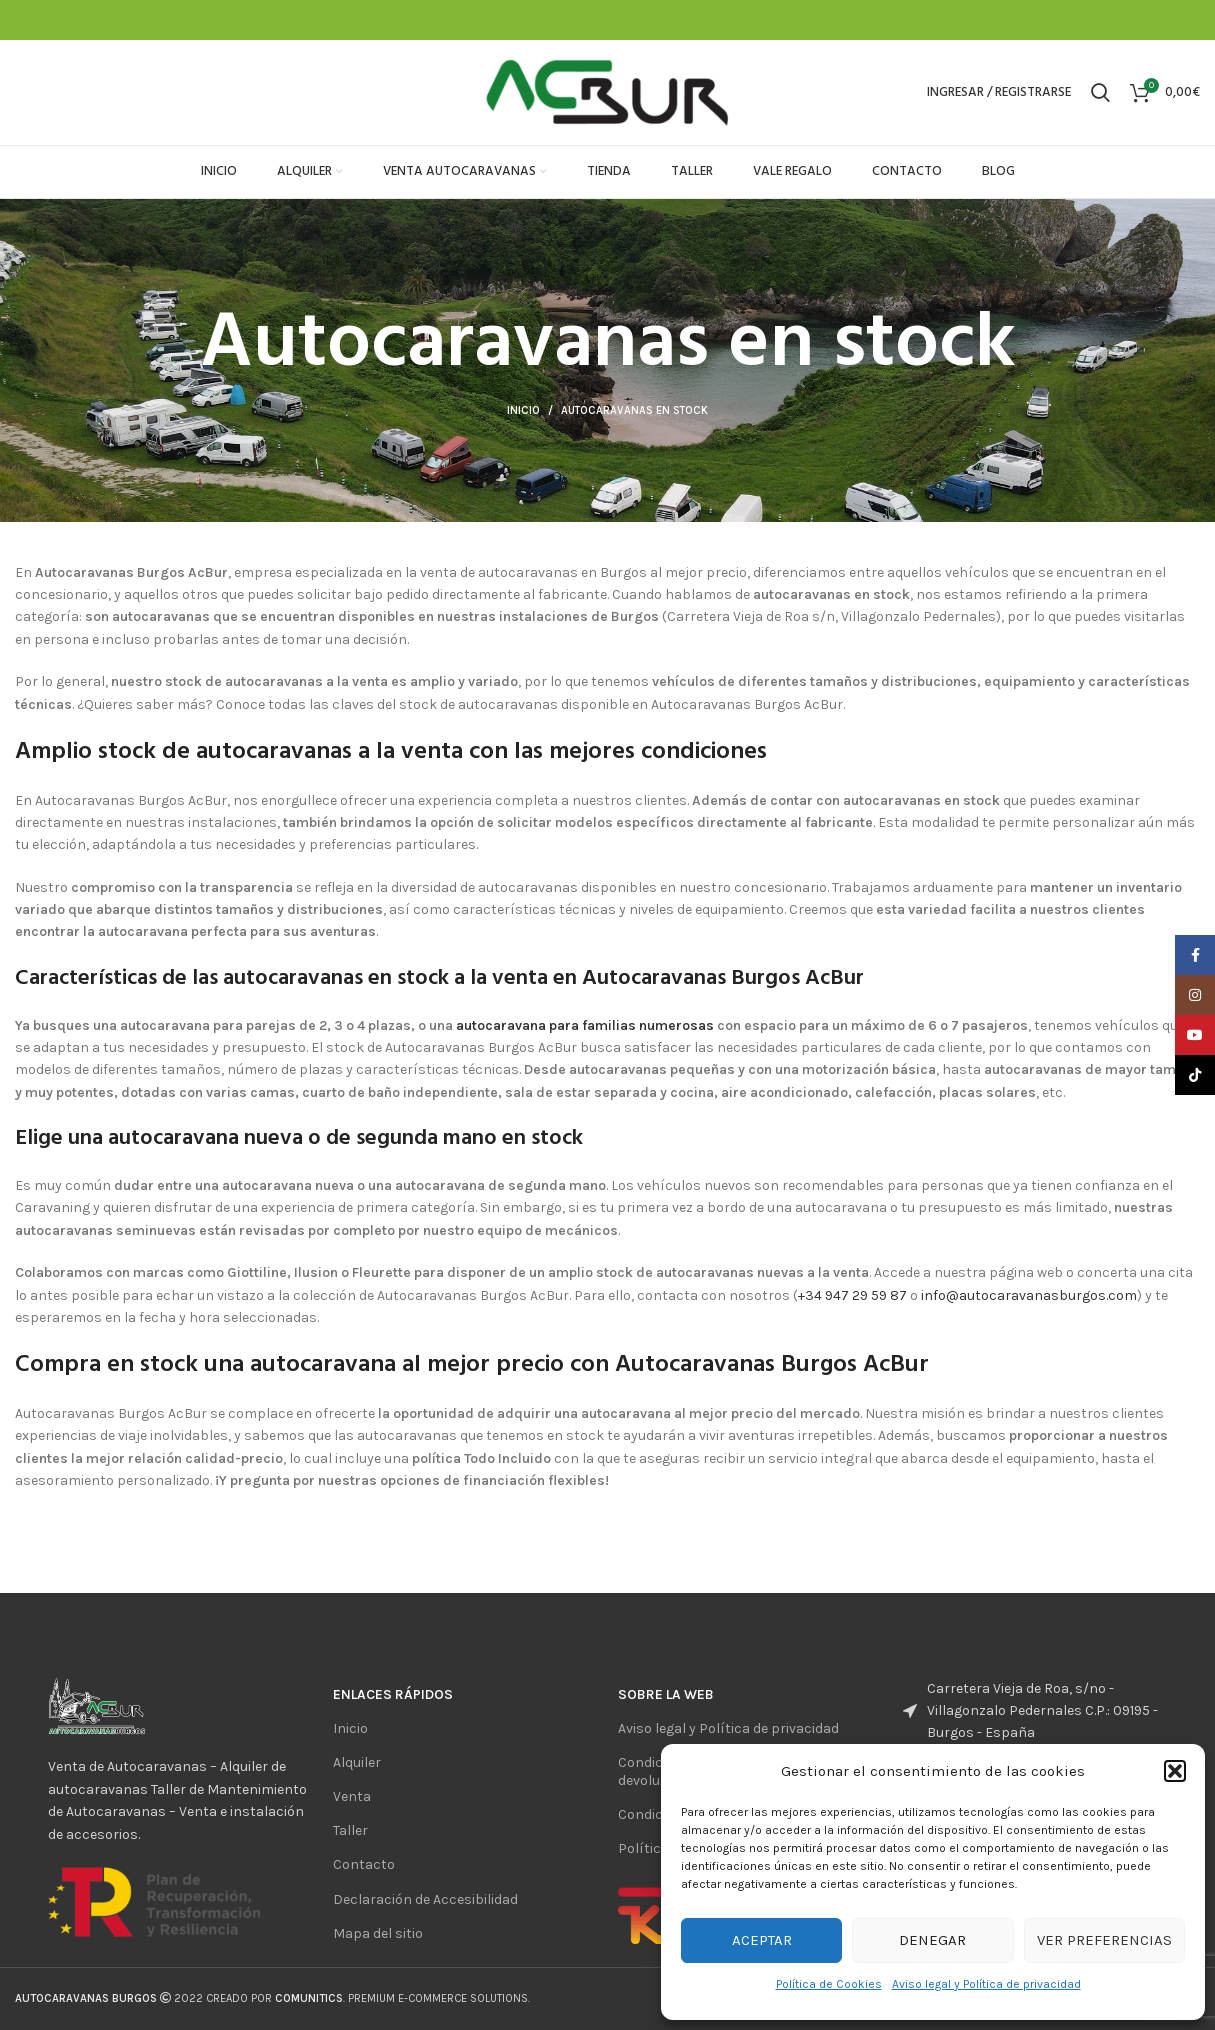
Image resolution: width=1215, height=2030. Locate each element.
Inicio (523, 410)
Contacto (364, 1864)
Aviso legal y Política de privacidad (986, 1984)
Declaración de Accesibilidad (425, 1899)
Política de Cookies (829, 1984)
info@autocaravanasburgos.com (1029, 1295)
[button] (1175, 1771)
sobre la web (666, 1694)
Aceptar (762, 1940)
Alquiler (357, 1762)
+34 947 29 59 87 (852, 1295)
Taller (350, 1830)
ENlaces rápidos (393, 1694)
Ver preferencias (1104, 1940)
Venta (352, 1796)
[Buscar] (1100, 93)
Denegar (932, 1940)
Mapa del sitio (378, 1933)
